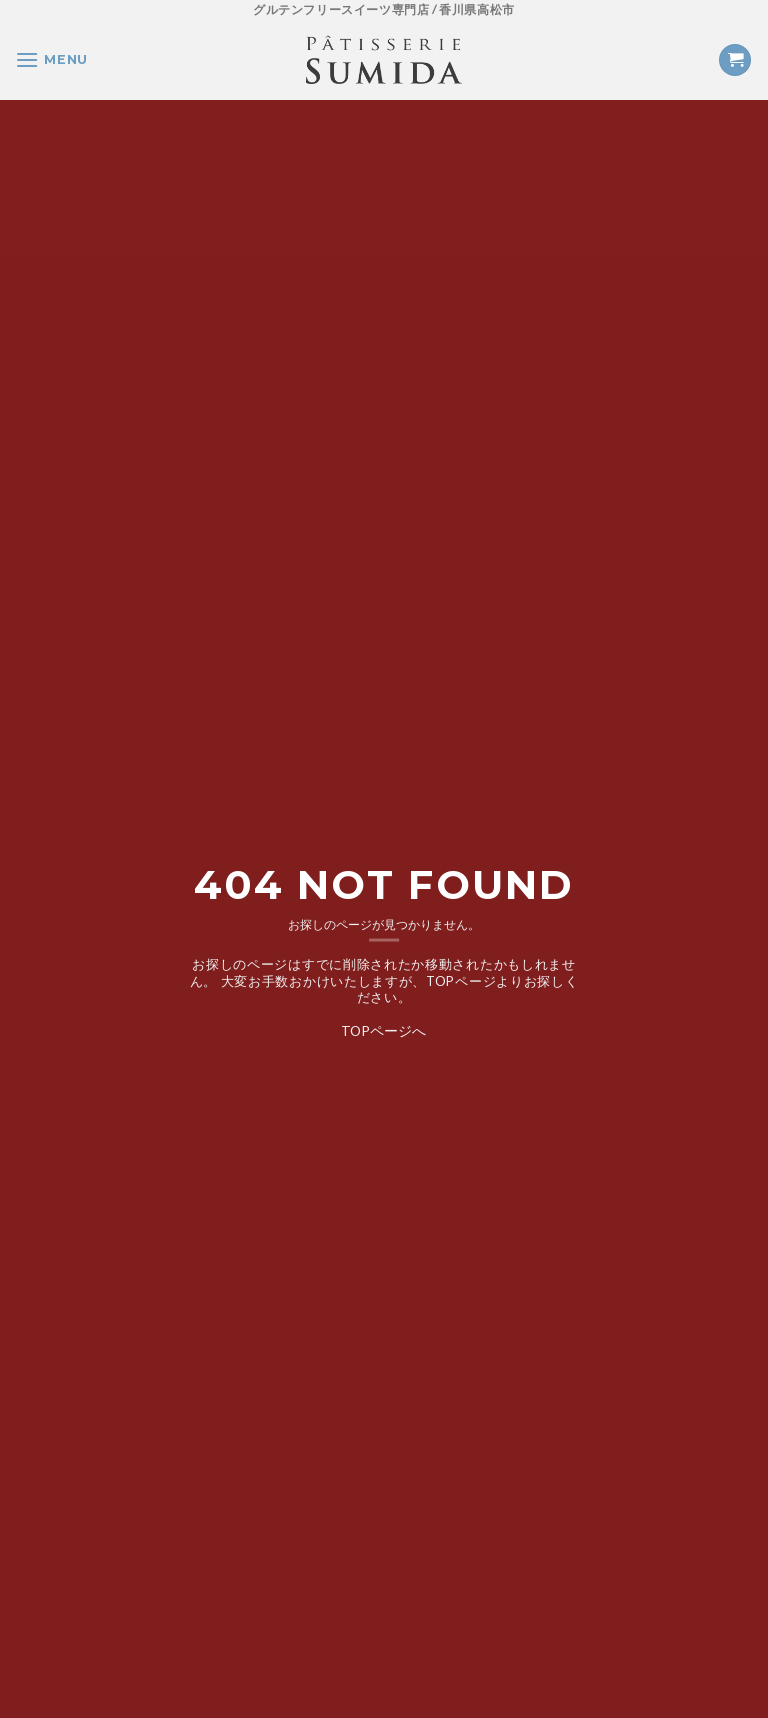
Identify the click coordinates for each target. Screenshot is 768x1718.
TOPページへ (383, 1029)
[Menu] (51, 59)
